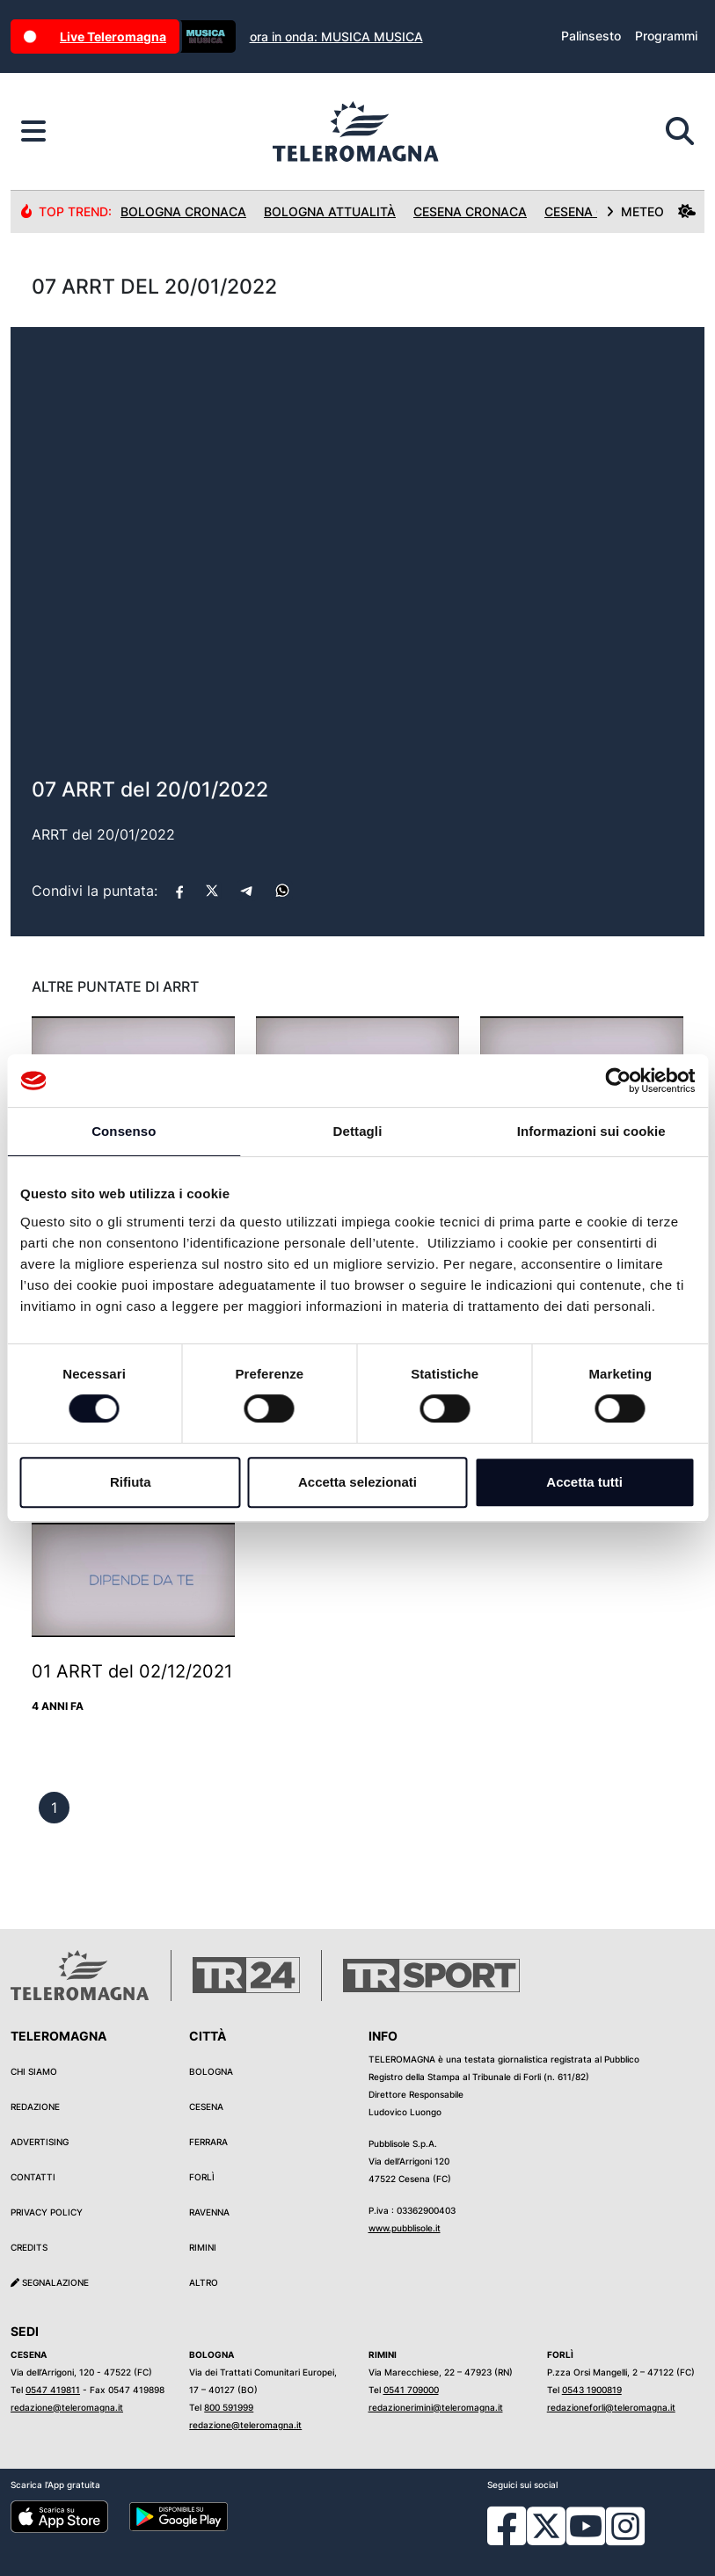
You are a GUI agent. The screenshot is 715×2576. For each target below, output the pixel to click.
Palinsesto (591, 35)
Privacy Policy (47, 2212)
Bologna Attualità (330, 211)
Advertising (40, 2141)
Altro (203, 2282)
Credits (29, 2247)
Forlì (202, 2177)
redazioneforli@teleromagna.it (611, 2407)
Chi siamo (34, 2071)
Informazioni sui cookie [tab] (591, 1131)
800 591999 (228, 2407)
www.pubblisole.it (404, 2228)
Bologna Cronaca (183, 211)
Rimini (202, 2247)
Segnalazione (50, 2282)
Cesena (206, 2106)
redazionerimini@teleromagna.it (435, 2407)
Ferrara (208, 2141)
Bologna (211, 2071)
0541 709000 (411, 2389)
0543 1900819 (592, 2389)
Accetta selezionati (357, 1481)
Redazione (35, 2106)
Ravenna (209, 2212)
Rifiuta (130, 1481)
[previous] (54, 1807)
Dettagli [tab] (358, 1131)
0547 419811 (53, 2389)
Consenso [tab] (123, 1131)
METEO (651, 211)
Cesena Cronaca (470, 211)
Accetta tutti (584, 1481)
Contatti (33, 2177)
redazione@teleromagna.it (67, 2407)
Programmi (666, 35)
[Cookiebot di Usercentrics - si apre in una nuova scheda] (618, 1080)
